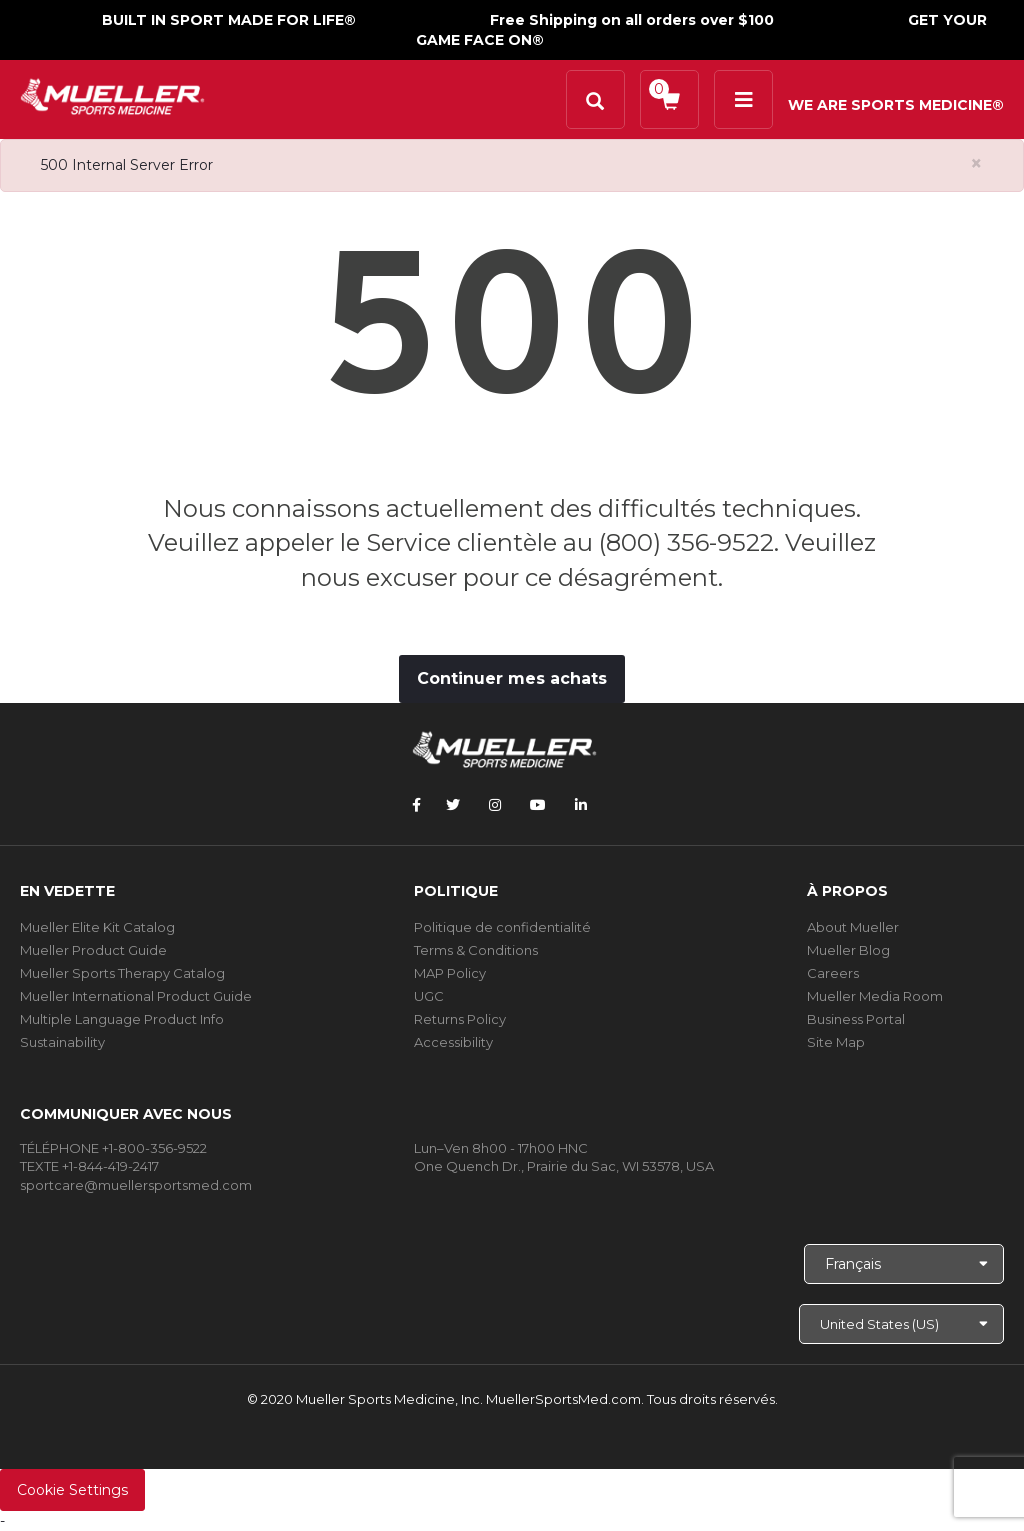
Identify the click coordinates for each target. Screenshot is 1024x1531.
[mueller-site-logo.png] (112, 94)
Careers (833, 973)
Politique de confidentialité (502, 927)
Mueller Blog (848, 950)
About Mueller (853, 927)
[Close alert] (976, 163)
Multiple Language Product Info (122, 1019)
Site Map (836, 1042)
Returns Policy (460, 1019)
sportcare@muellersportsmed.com (136, 1185)
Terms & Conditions (476, 950)
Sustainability (62, 1042)
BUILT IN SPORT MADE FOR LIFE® (229, 20)
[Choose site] (901, 1324)
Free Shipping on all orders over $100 (632, 20)
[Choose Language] (904, 1264)
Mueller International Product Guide (136, 996)
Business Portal (856, 1019)
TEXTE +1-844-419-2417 (89, 1166)
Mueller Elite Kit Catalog (97, 927)
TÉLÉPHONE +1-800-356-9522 (113, 1148)
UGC (429, 996)
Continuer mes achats (512, 678)
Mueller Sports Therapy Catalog (122, 973)
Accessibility (453, 1042)
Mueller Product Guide (93, 950)
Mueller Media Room (875, 996)
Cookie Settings (72, 1490)
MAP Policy (450, 973)
